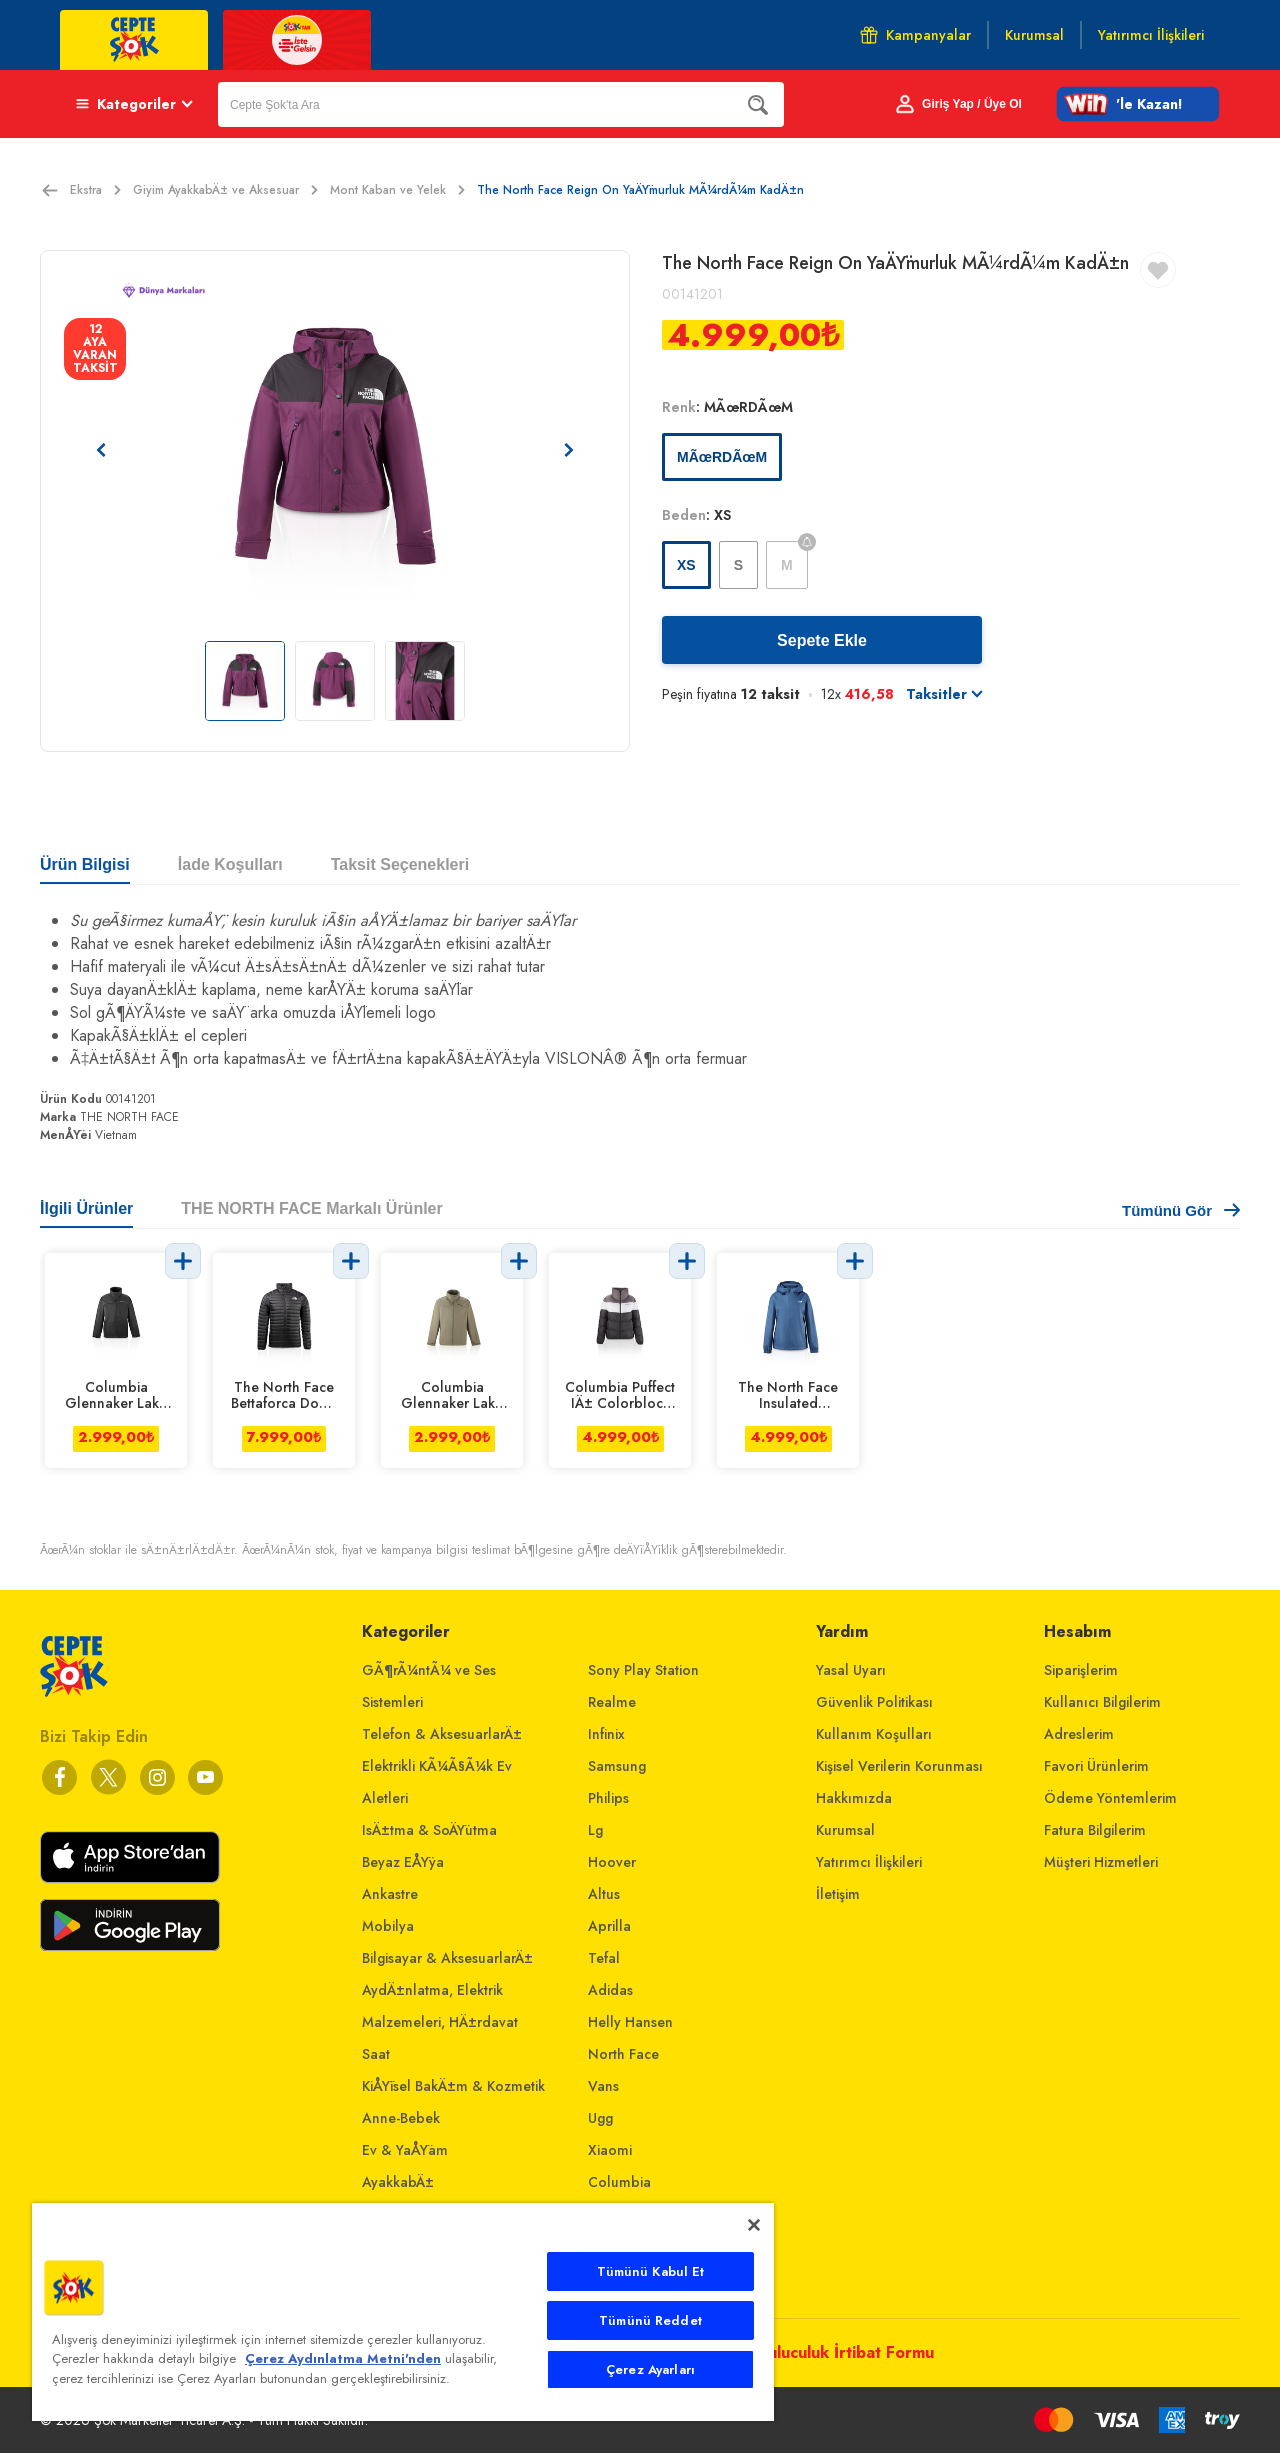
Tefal (604, 1958)
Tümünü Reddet (650, 2320)
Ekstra (95, 190)
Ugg (600, 2118)
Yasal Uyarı (851, 1670)
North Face (623, 2054)
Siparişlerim (1081, 1670)
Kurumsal (845, 1830)
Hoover (612, 1862)
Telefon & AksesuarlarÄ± (442, 1734)
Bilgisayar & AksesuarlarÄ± (447, 1958)
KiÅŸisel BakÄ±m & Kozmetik (453, 2086)
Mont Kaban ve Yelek (397, 190)
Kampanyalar (915, 35)
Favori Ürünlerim (1096, 1766)
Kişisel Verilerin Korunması (899, 1766)
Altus (604, 1894)
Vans (603, 2086)
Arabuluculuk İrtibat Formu (832, 2352)
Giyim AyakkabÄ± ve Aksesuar (225, 190)
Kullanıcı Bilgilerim (1102, 1702)
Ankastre (390, 1894)
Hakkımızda (854, 1798)
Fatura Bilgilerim (1095, 1830)
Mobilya (388, 1926)
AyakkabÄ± (398, 2182)
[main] (403, 2312)
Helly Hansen (630, 2022)
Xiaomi (610, 2150)
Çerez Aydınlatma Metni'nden (343, 2358)
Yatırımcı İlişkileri (869, 1862)
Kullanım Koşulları (874, 1734)
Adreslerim (1079, 1734)
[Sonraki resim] (569, 450)
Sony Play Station (643, 1670)
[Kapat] (754, 2225)
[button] (1138, 104)
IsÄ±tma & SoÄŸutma (429, 1830)
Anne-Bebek (401, 2118)
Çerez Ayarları (650, 2369)
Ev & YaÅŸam (405, 2150)
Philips (608, 1798)
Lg (595, 1830)
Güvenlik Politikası (874, 1702)
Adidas (610, 1990)
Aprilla (609, 1926)
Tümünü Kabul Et (651, 2271)
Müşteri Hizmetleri (1101, 1862)
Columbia (619, 2182)
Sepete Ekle (822, 640)
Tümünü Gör (1181, 1210)
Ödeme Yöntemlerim (1110, 1798)
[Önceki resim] (101, 450)
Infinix (606, 1734)
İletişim (838, 1894)
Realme (612, 1702)
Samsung (617, 1766)
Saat (376, 2054)
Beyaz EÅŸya (403, 1862)
